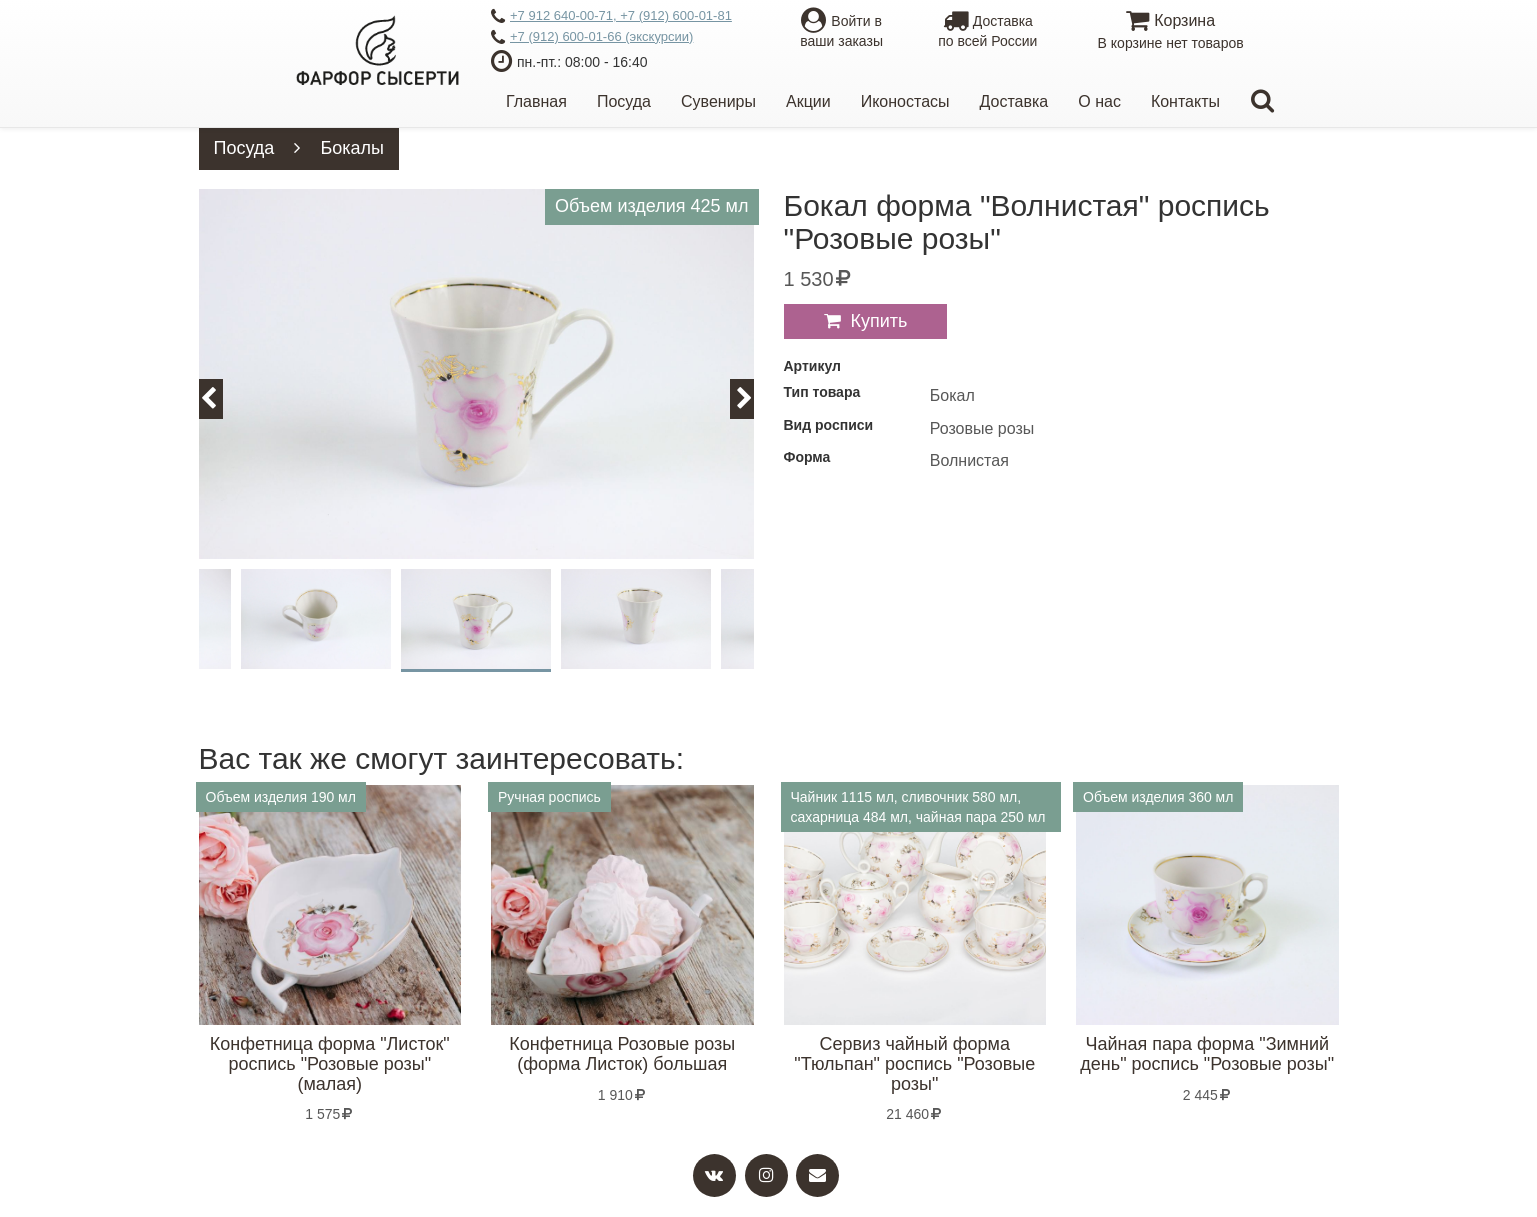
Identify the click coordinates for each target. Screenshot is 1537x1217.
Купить (879, 321)
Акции (808, 101)
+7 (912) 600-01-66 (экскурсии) (592, 38)
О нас (1099, 101)
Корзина (1170, 32)
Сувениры (718, 101)
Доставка (1014, 101)
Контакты (1185, 101)
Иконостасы (905, 101)
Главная (536, 101)
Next (753, 398)
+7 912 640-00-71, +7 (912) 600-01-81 (611, 17)
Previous (220, 398)
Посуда (624, 101)
